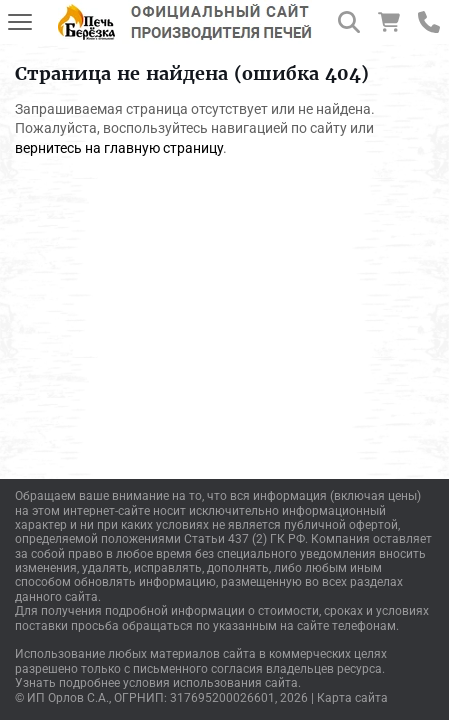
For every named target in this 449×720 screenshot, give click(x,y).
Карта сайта (352, 698)
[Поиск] (349, 22)
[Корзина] (389, 22)
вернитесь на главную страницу (119, 148)
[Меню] (20, 22)
